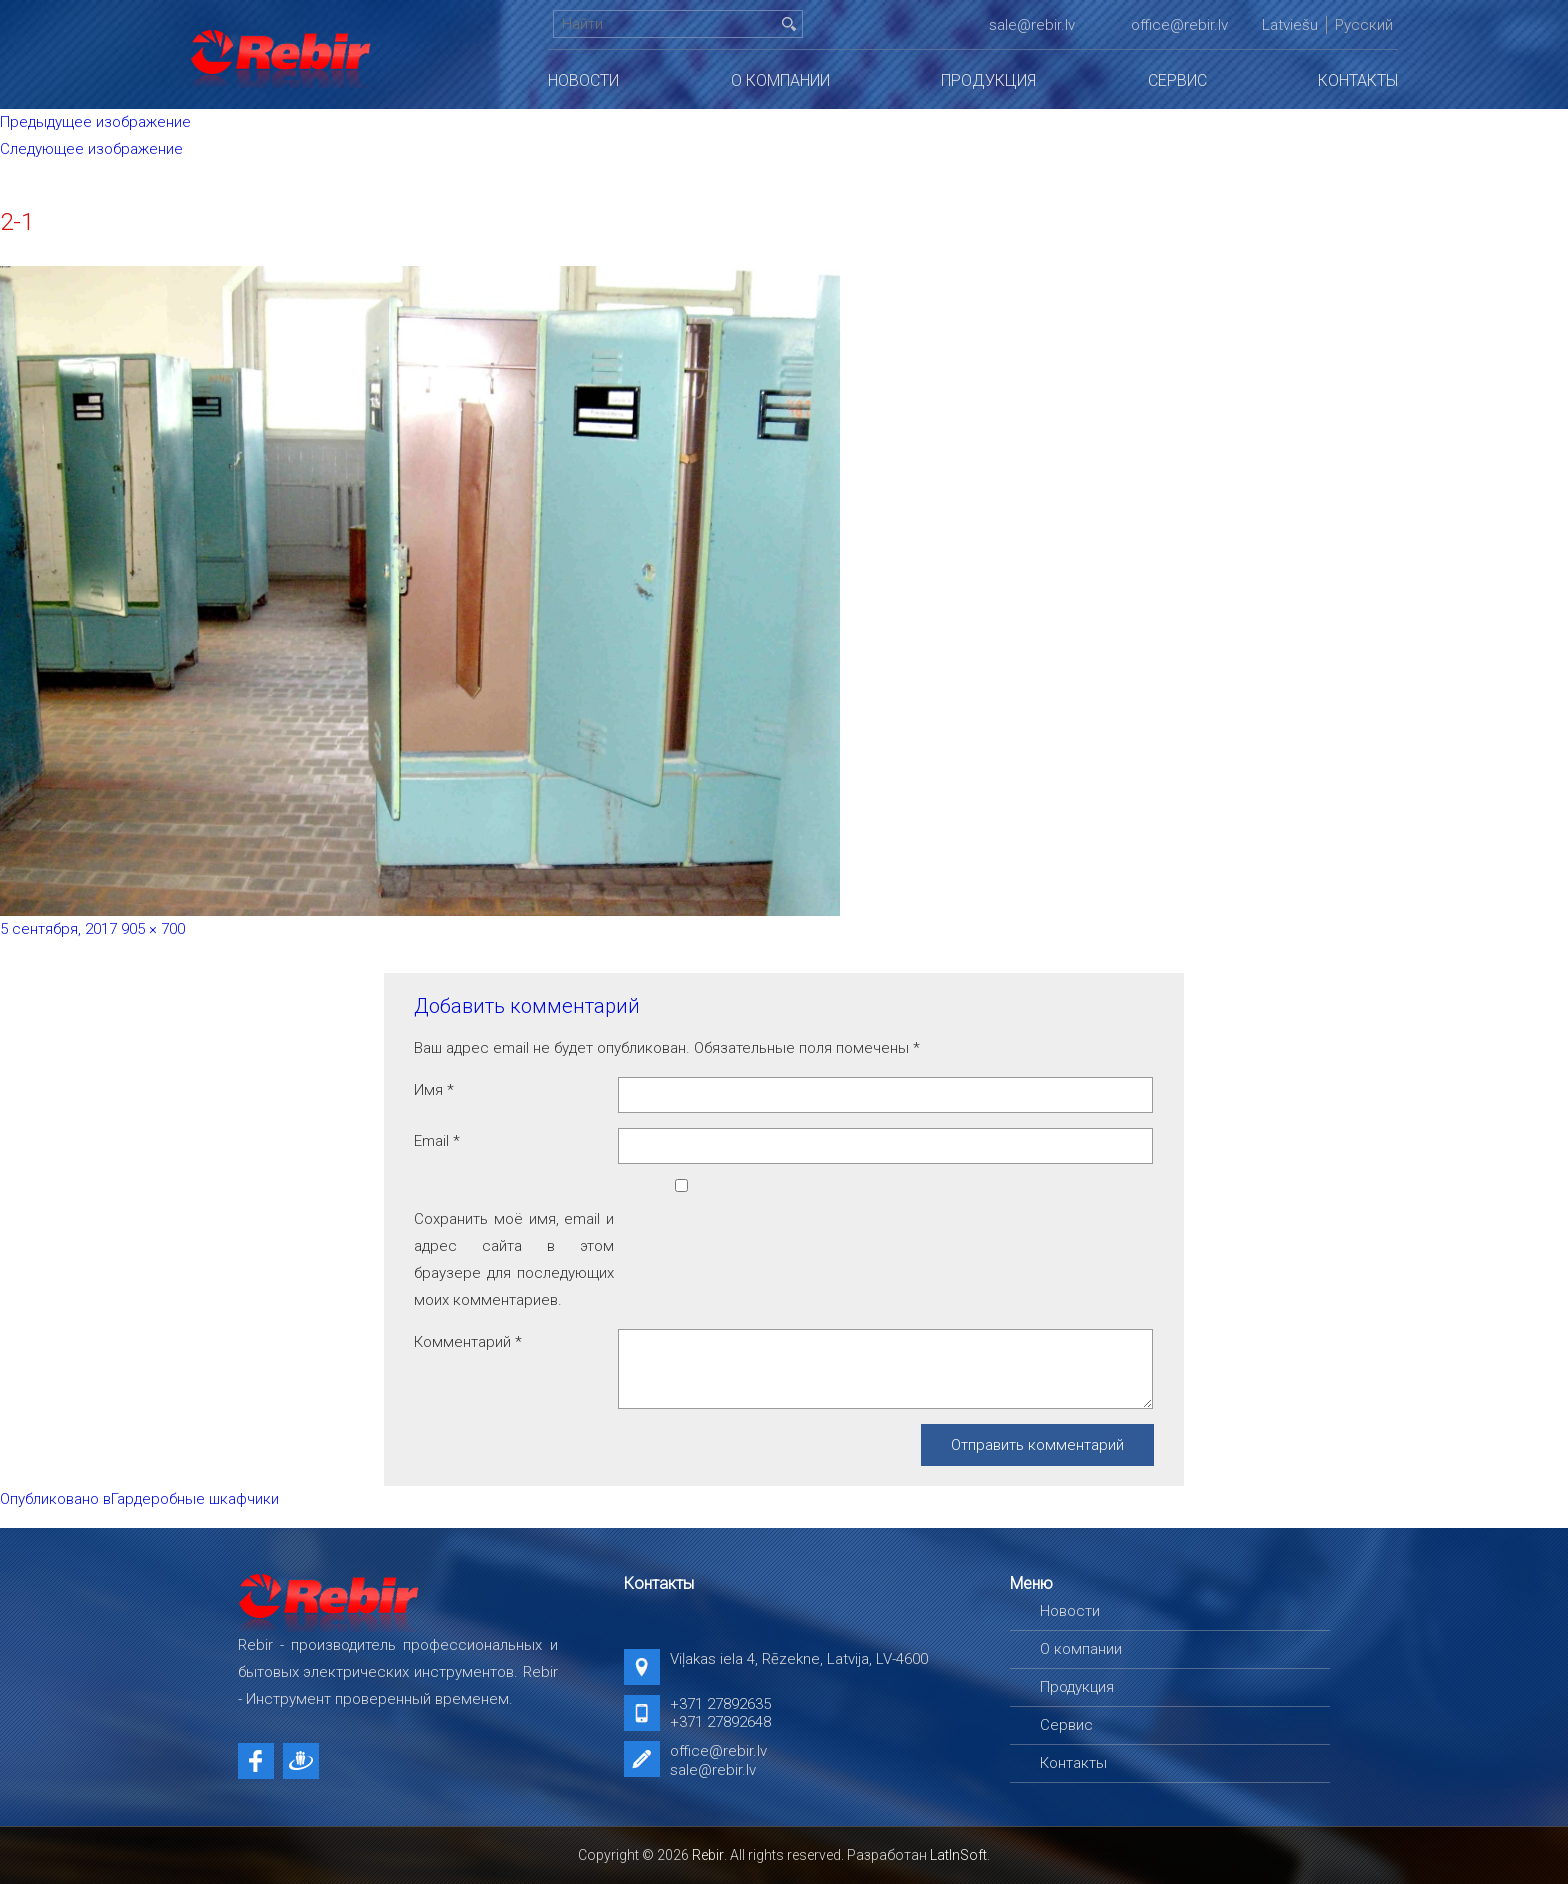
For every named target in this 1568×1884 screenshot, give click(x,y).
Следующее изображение (91, 149)
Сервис (1177, 80)
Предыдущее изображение (95, 122)
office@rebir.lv (1179, 25)
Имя (434, 1090)
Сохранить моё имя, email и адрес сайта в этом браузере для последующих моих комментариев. (514, 1259)
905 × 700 (153, 929)
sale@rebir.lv (1032, 25)
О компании (780, 80)
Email (437, 1141)
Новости (583, 80)
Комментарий (468, 1342)
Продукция (988, 80)
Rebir (708, 1855)
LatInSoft (958, 1855)
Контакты (1358, 80)
